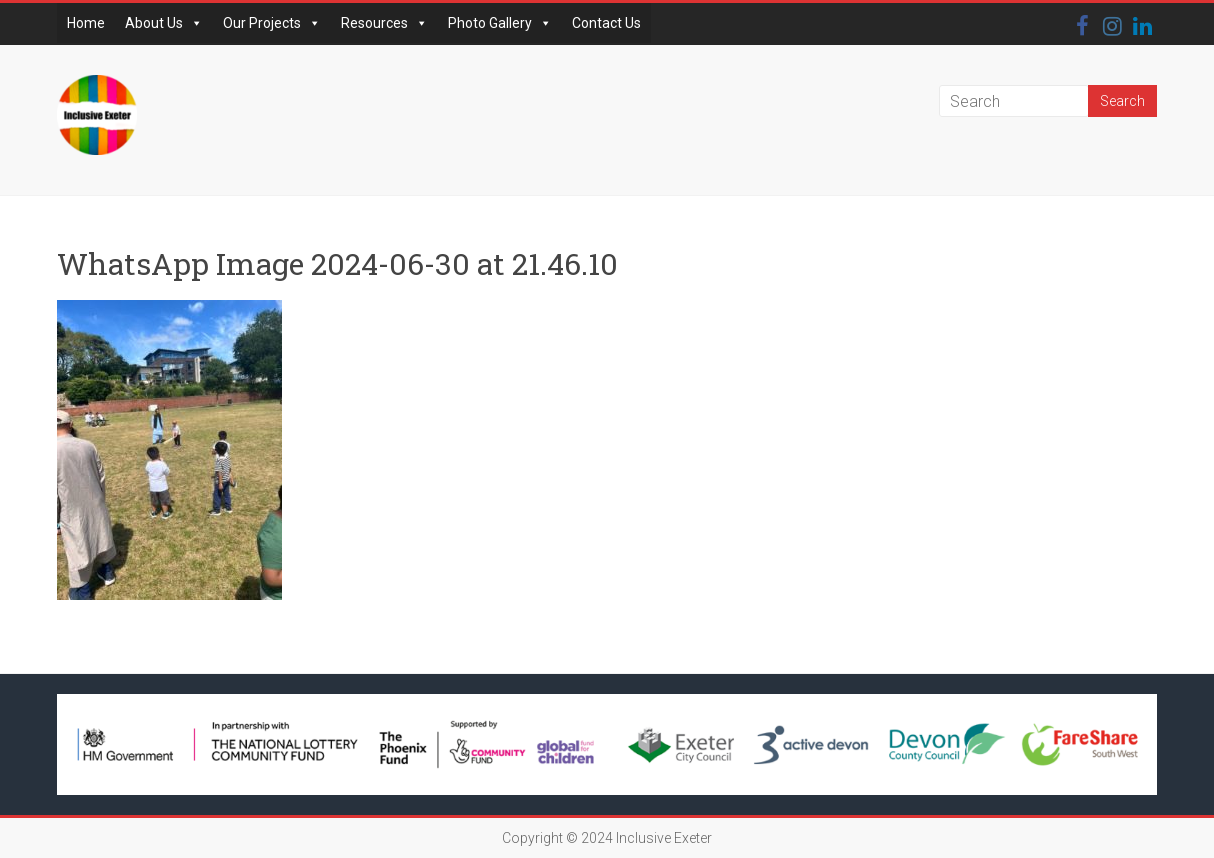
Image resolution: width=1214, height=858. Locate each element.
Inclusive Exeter (664, 838)
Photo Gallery (500, 23)
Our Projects (272, 23)
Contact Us (606, 23)
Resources (384, 23)
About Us (164, 23)
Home (86, 23)
